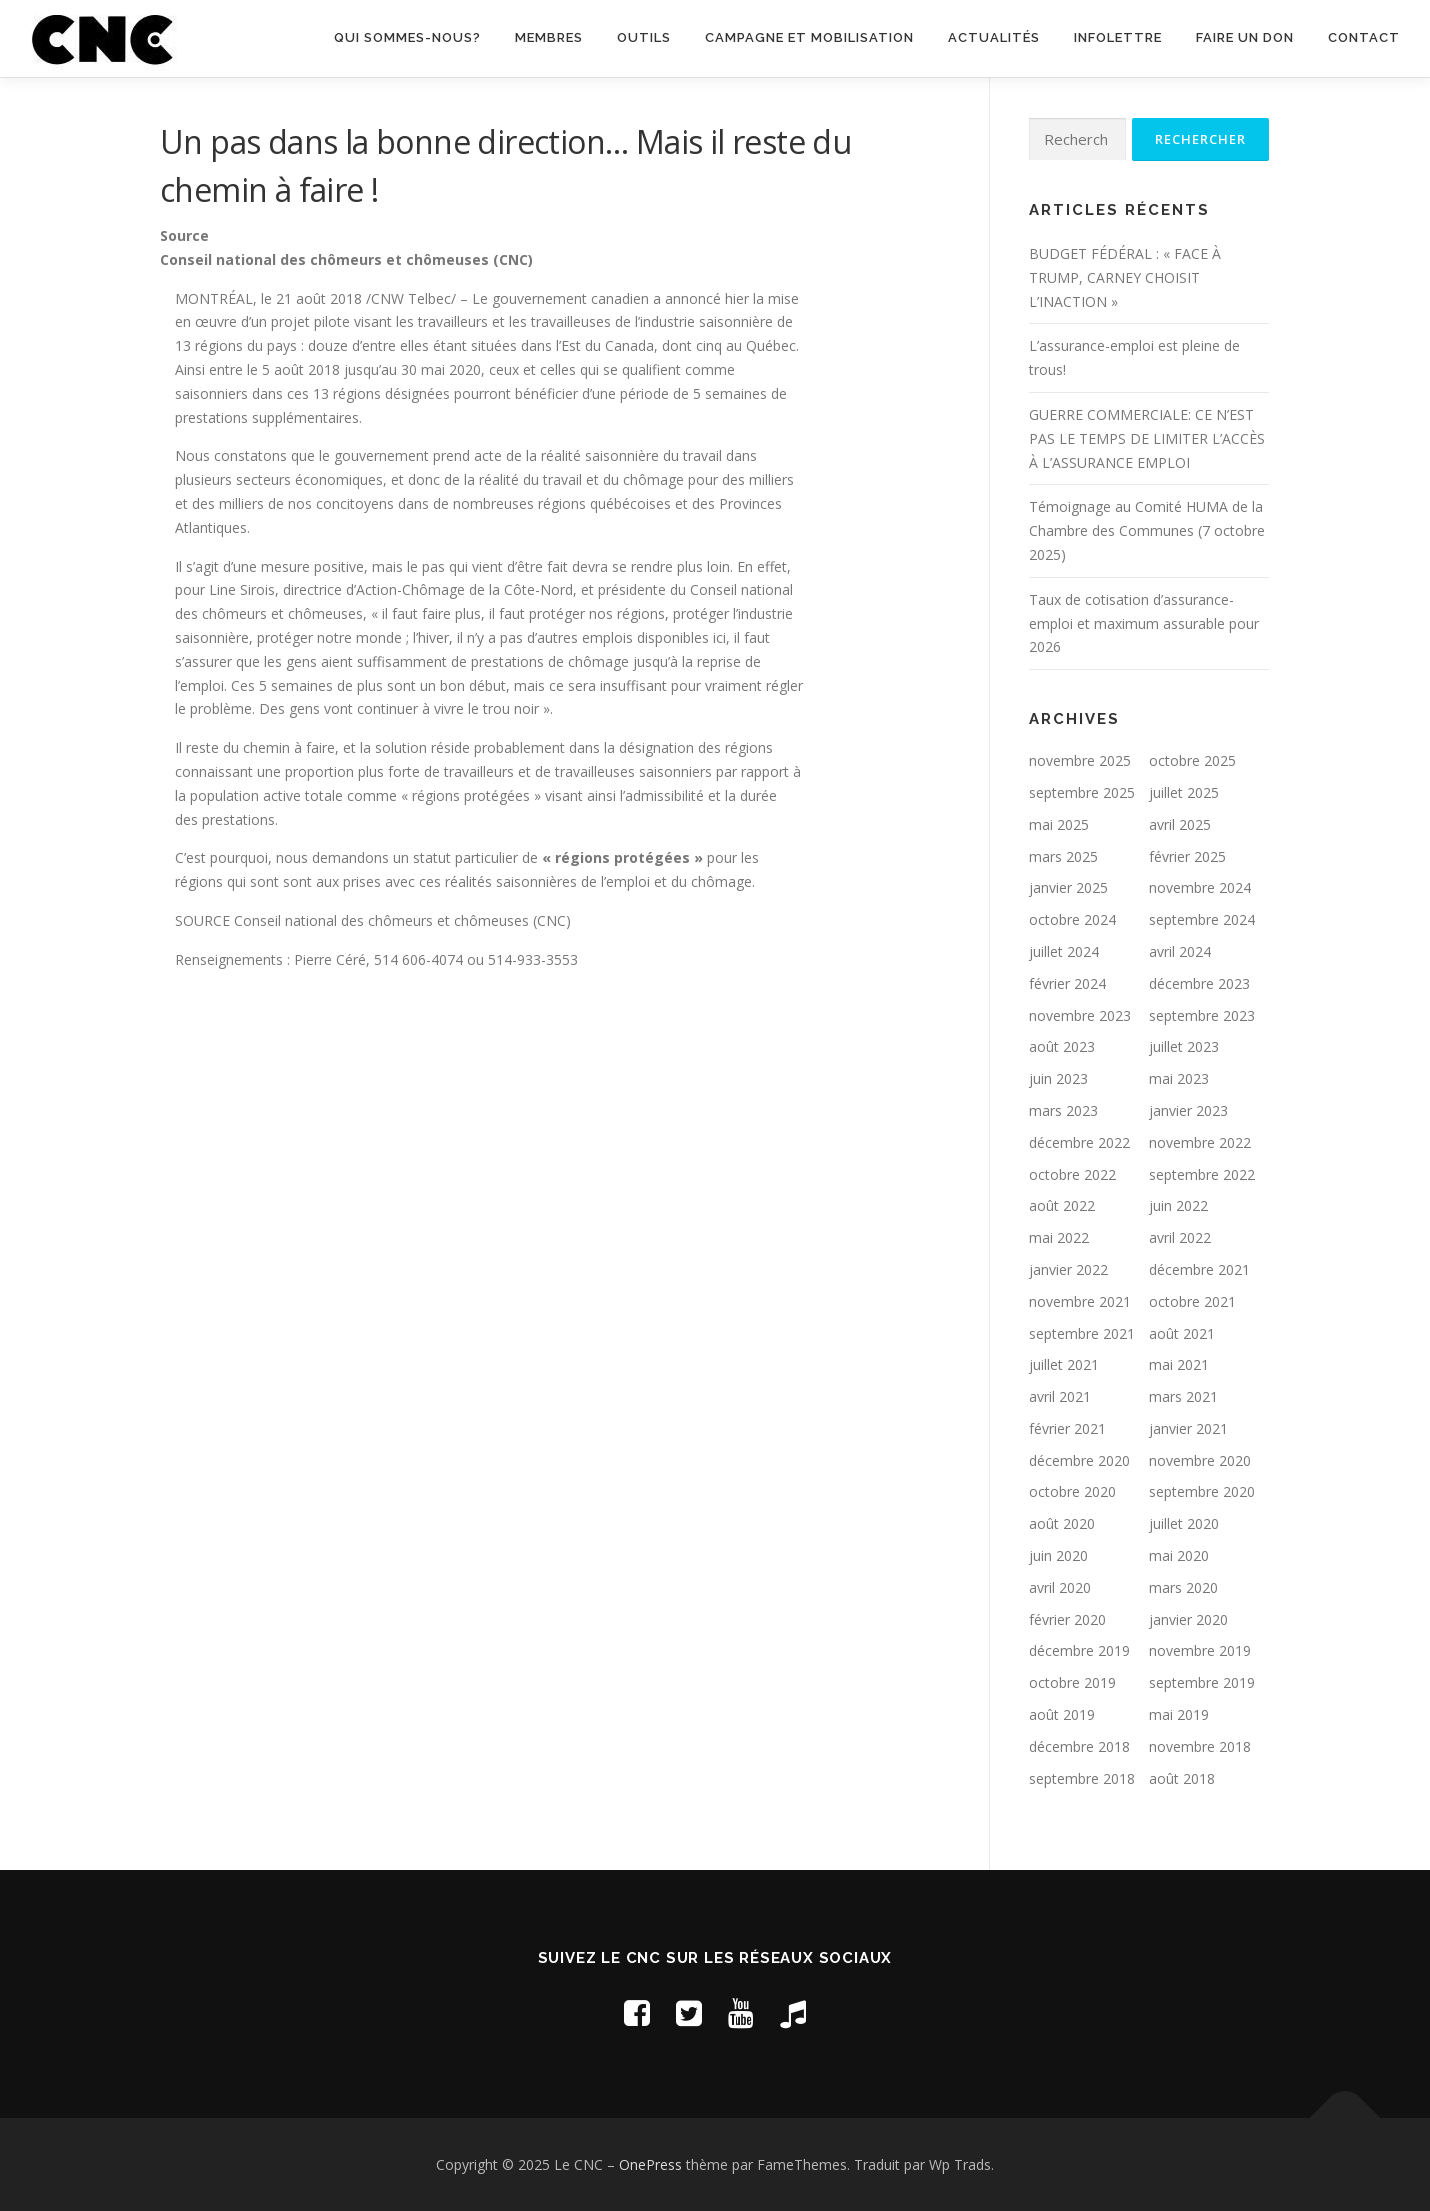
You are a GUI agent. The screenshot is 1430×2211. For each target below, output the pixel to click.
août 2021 (1182, 1333)
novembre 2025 (1080, 760)
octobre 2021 (1192, 1301)
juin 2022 (1178, 1205)
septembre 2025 (1082, 792)
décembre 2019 (1079, 1650)
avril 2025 (1180, 824)
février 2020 (1067, 1619)
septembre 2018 (1082, 1778)
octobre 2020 (1072, 1491)
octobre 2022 (1072, 1174)
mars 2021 (1183, 1396)
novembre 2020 (1200, 1460)
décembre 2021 (1199, 1269)
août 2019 (1062, 1714)
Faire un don (1245, 37)
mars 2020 (1183, 1587)
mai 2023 (1179, 1078)
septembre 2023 (1202, 1015)
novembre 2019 (1200, 1650)
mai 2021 (1179, 1364)
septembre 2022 (1202, 1174)
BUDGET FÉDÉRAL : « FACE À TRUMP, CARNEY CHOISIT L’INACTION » (1125, 277)
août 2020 (1062, 1523)
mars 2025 (1063, 856)
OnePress (650, 2164)
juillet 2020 (1184, 1523)
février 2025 (1187, 856)
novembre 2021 (1080, 1301)
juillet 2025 (1184, 792)
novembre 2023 (1080, 1015)
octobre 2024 (1072, 919)
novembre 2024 (1200, 887)
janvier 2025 (1068, 887)
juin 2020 (1058, 1555)
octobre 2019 (1072, 1682)
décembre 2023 (1199, 983)
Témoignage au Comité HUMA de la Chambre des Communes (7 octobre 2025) (1147, 530)
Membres (549, 37)
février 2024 (1067, 983)
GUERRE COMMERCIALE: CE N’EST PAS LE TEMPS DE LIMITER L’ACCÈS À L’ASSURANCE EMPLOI (1147, 438)
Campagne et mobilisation (809, 37)
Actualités (994, 37)
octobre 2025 (1192, 760)
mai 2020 (1179, 1555)
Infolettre (1118, 37)
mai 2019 (1179, 1714)
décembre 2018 (1079, 1746)
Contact (1364, 37)
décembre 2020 (1079, 1460)
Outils (644, 37)
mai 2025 (1059, 824)
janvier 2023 (1188, 1110)
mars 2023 (1063, 1110)
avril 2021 (1060, 1396)
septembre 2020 (1202, 1491)
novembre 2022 (1200, 1142)
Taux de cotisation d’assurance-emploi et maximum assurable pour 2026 (1144, 623)
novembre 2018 (1200, 1746)
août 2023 (1062, 1046)
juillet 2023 (1184, 1046)
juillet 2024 (1064, 951)
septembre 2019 (1202, 1682)
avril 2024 (1180, 951)
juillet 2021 (1064, 1364)
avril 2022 (1180, 1237)
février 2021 (1067, 1428)
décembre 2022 (1079, 1142)
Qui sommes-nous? (407, 37)
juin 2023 (1058, 1078)
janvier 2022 (1068, 1269)
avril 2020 (1060, 1587)
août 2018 (1182, 1778)
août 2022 (1062, 1205)
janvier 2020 (1188, 1619)
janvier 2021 (1188, 1428)
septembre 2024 (1202, 919)
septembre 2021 (1082, 1333)
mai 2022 (1059, 1237)
